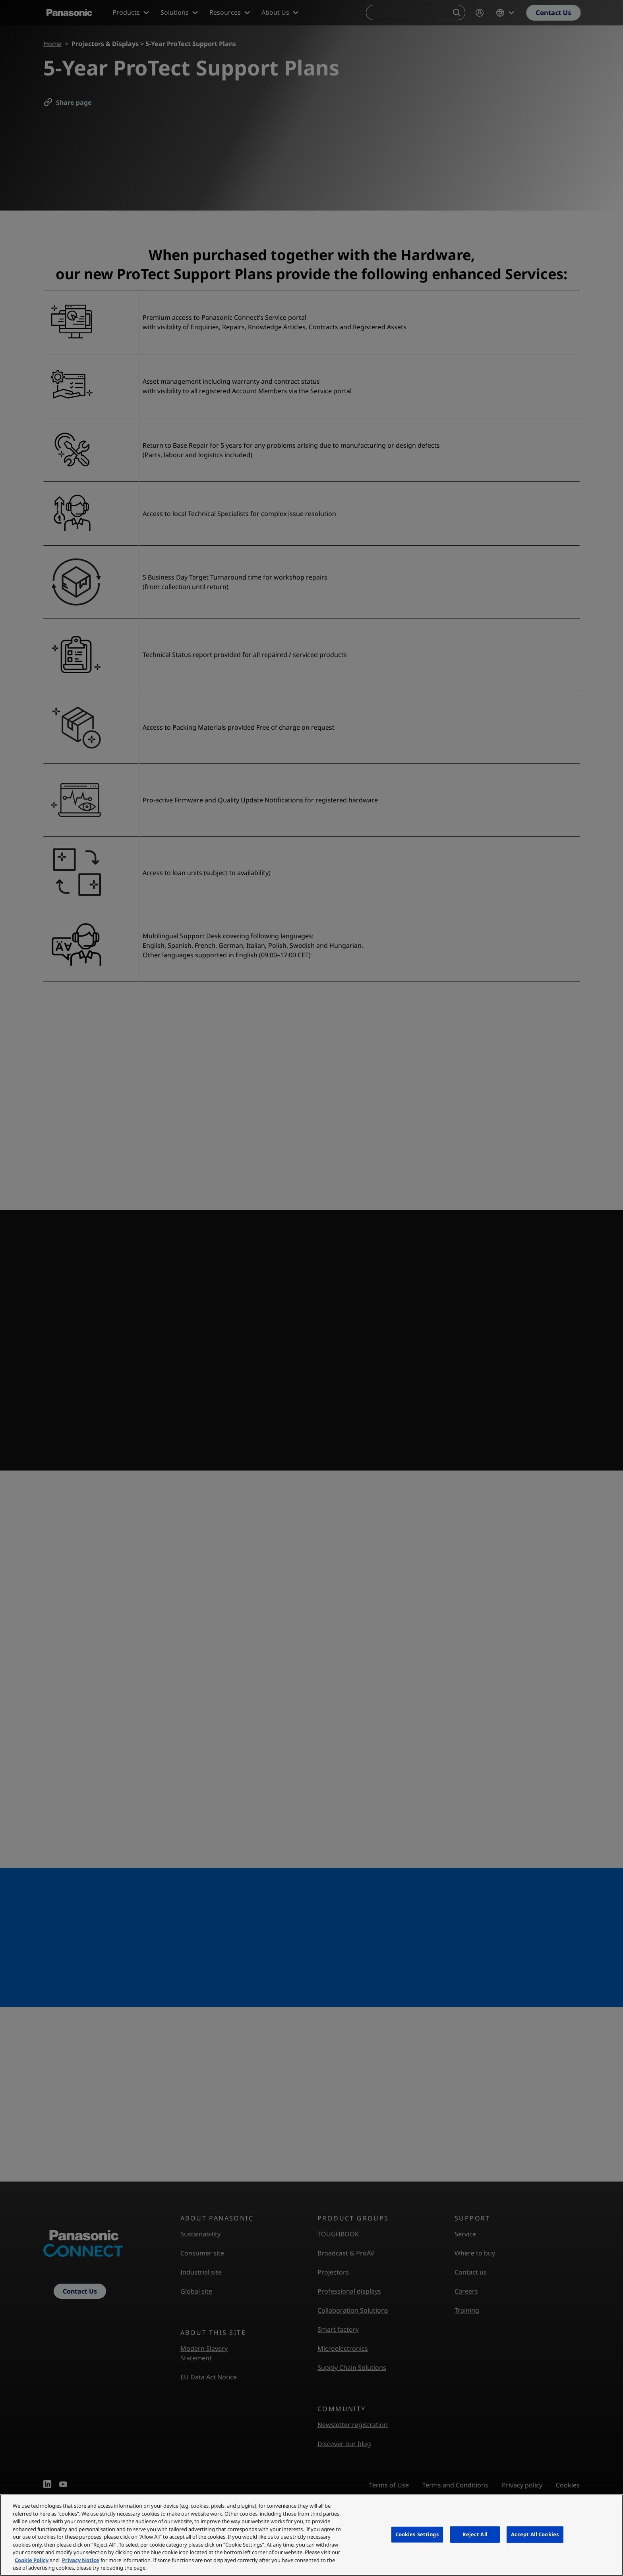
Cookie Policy (31, 2560)
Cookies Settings (417, 2534)
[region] (311, 2535)
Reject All (475, 2534)
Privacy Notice (80, 2560)
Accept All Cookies (535, 2534)
